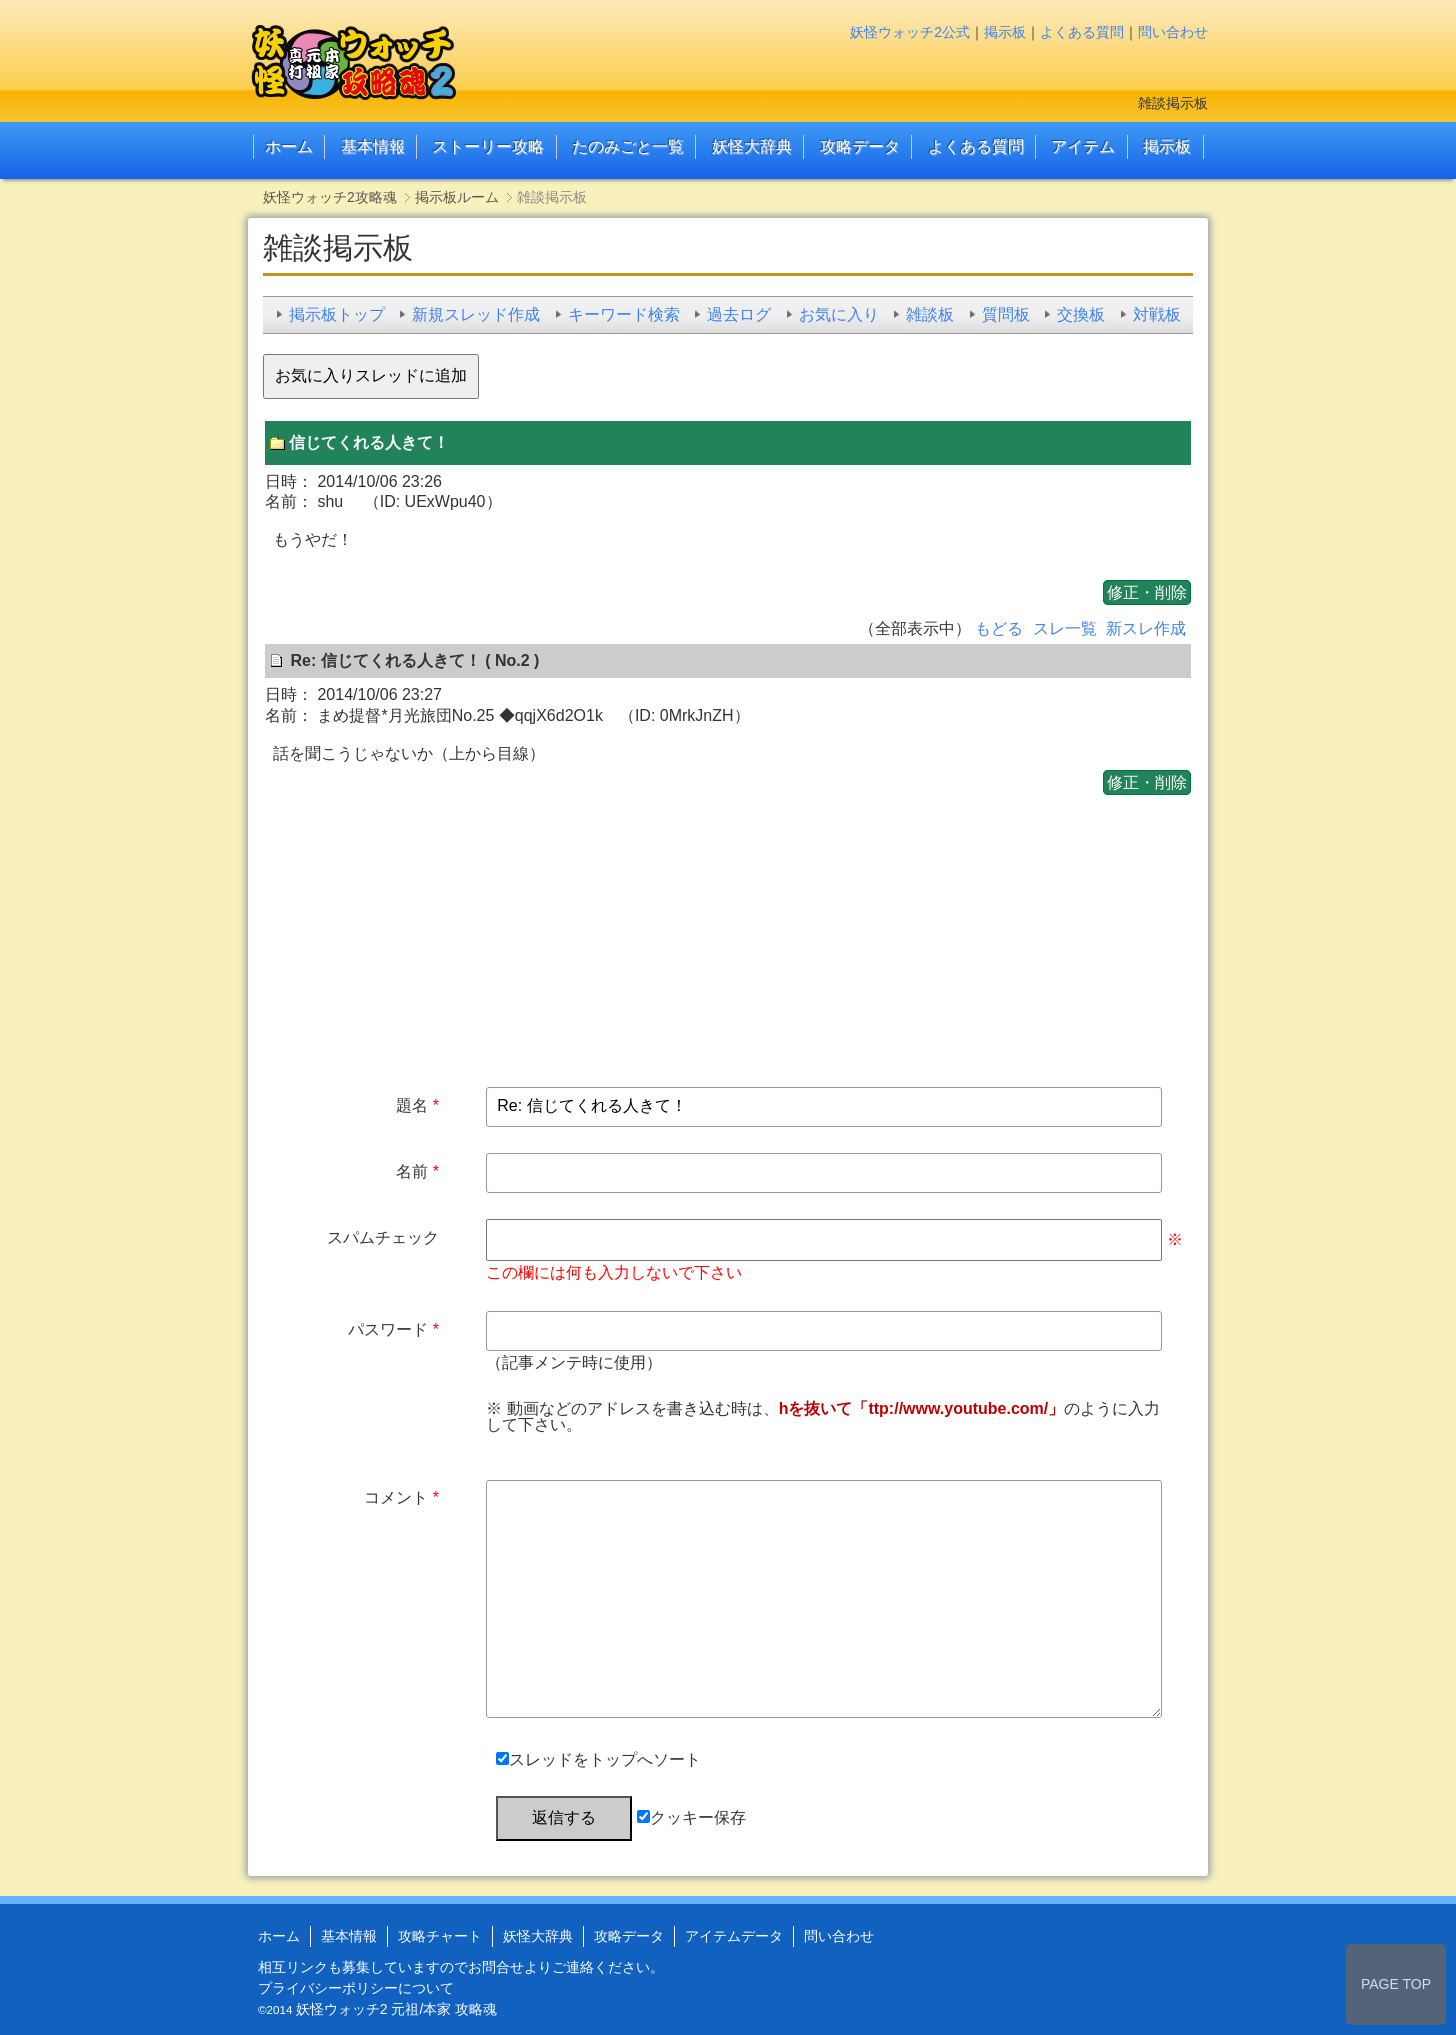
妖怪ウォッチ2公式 (910, 32)
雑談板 (930, 314)
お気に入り (839, 314)
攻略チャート (440, 1936)
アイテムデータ (734, 1936)
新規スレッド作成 (476, 314)
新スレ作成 (1146, 628)
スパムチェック (383, 1237)
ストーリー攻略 (488, 146)
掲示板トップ (337, 314)
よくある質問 (1082, 32)
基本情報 (373, 146)
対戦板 (1157, 314)
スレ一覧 (1065, 628)
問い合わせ (1173, 32)
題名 (412, 1105)
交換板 (1081, 314)
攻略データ (860, 146)
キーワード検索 (624, 314)
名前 (412, 1171)
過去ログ (739, 314)
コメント (396, 1497)
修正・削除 (1147, 592)
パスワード (388, 1329)
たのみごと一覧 (628, 146)
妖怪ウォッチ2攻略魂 (330, 197)
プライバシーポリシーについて (356, 1988)
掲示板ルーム (457, 197)
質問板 (1006, 314)
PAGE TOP (1396, 1984)
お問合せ (496, 1967)
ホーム (289, 146)
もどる (999, 628)
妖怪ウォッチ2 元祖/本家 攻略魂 (396, 2009)
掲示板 (1005, 32)
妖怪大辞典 (752, 146)
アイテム (1083, 146)
